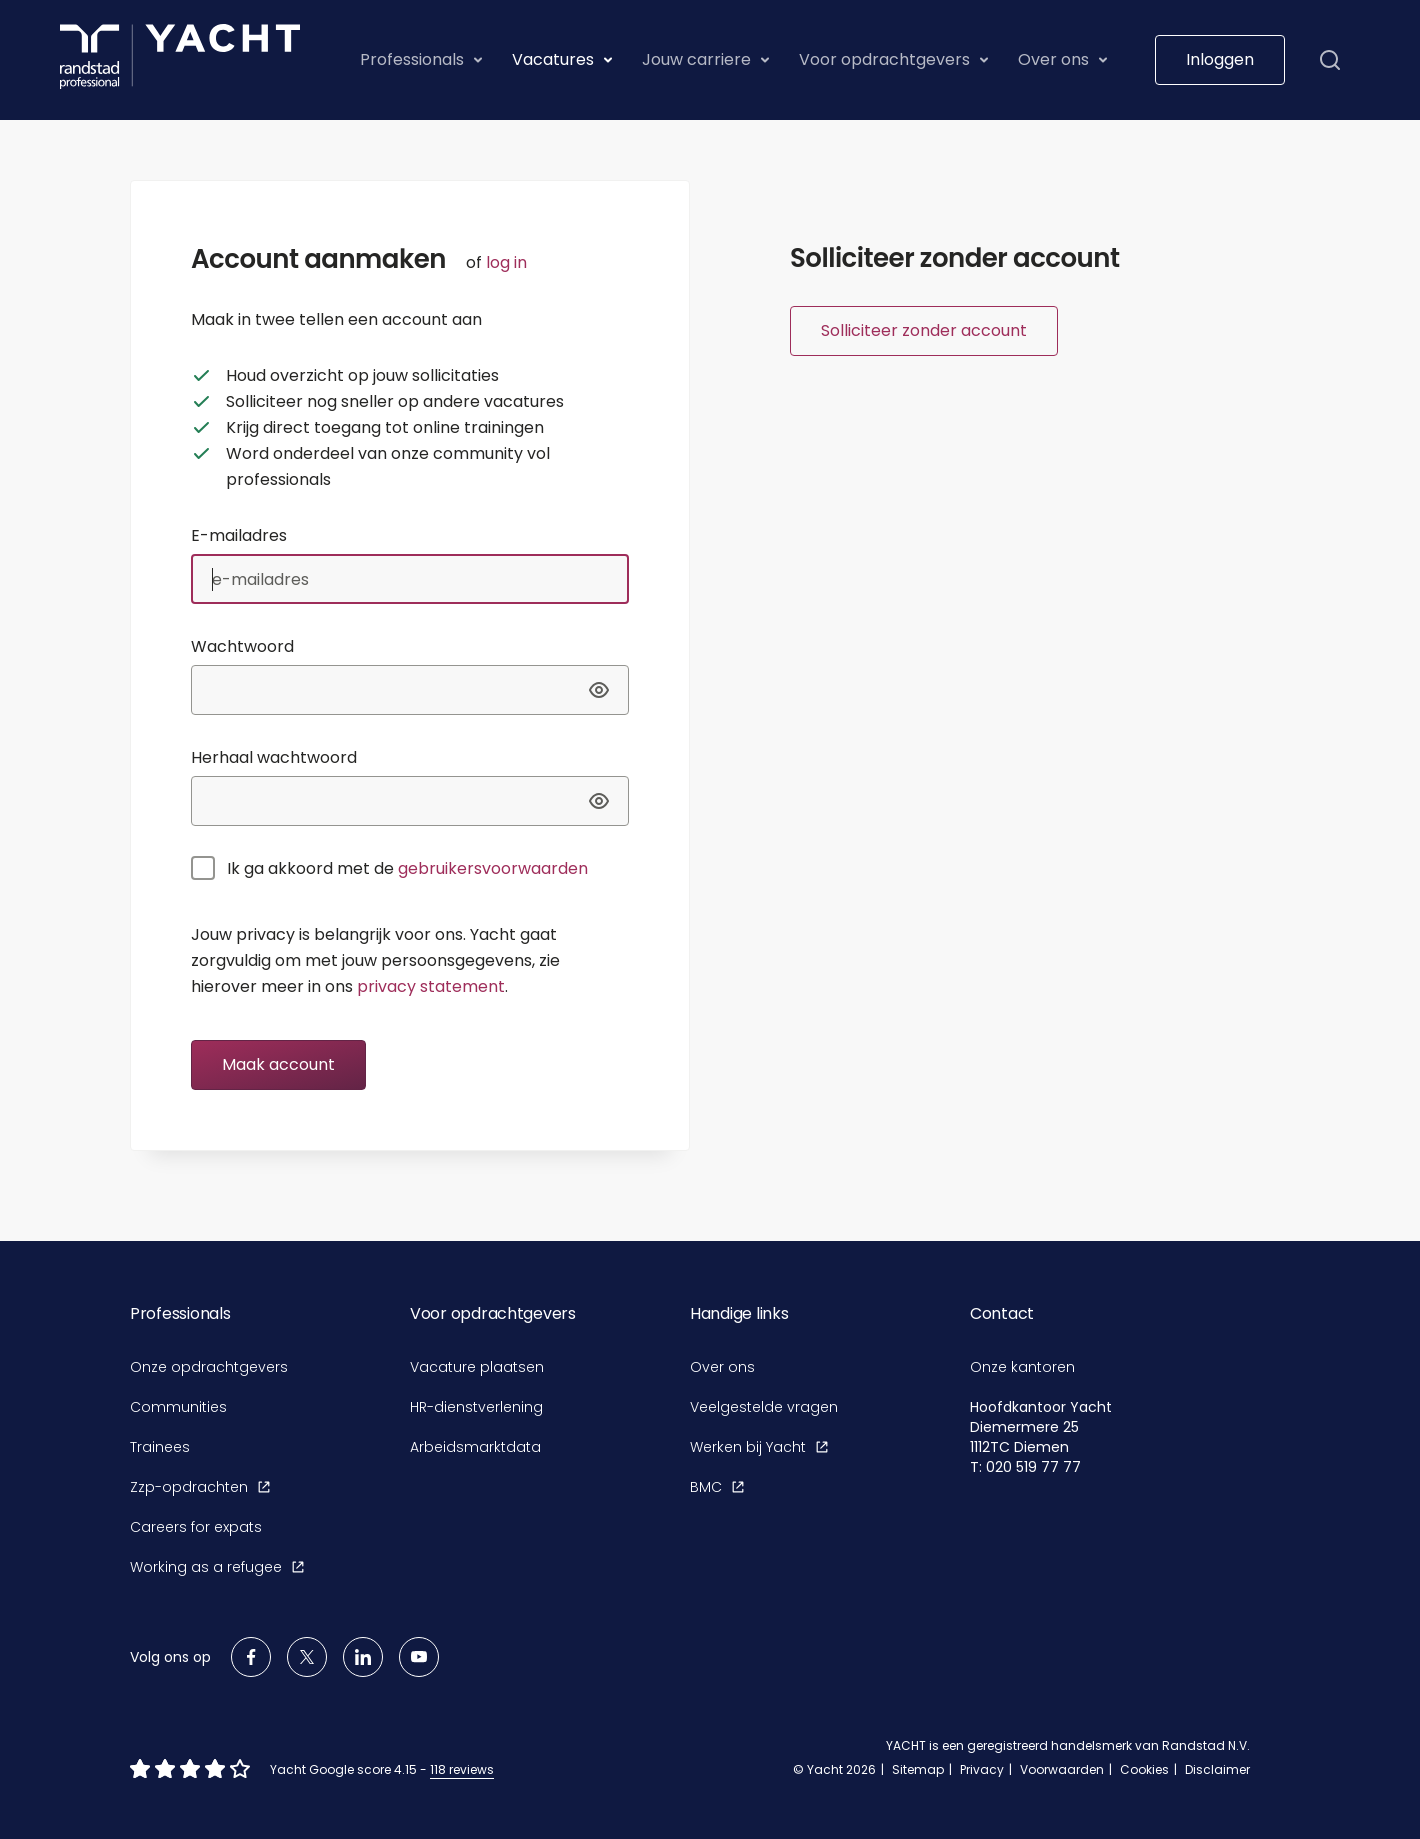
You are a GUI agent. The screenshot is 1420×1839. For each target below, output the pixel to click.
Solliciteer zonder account (924, 330)
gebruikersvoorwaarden (493, 868)
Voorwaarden (1062, 1769)
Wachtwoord (242, 646)
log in (506, 262)
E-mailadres (239, 535)
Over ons (722, 1367)
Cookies (1144, 1769)
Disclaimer (1217, 1769)
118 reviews (462, 1769)
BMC (717, 1487)
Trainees (160, 1447)
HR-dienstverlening (476, 1407)
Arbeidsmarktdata (475, 1447)
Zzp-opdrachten (200, 1487)
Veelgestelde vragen (764, 1407)
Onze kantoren (1022, 1367)
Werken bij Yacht (759, 1447)
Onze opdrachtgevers (209, 1367)
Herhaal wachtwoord (274, 757)
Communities (178, 1407)
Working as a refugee (217, 1567)
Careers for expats (196, 1527)
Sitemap (918, 1769)
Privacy (982, 1769)
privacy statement (431, 986)
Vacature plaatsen (477, 1367)
